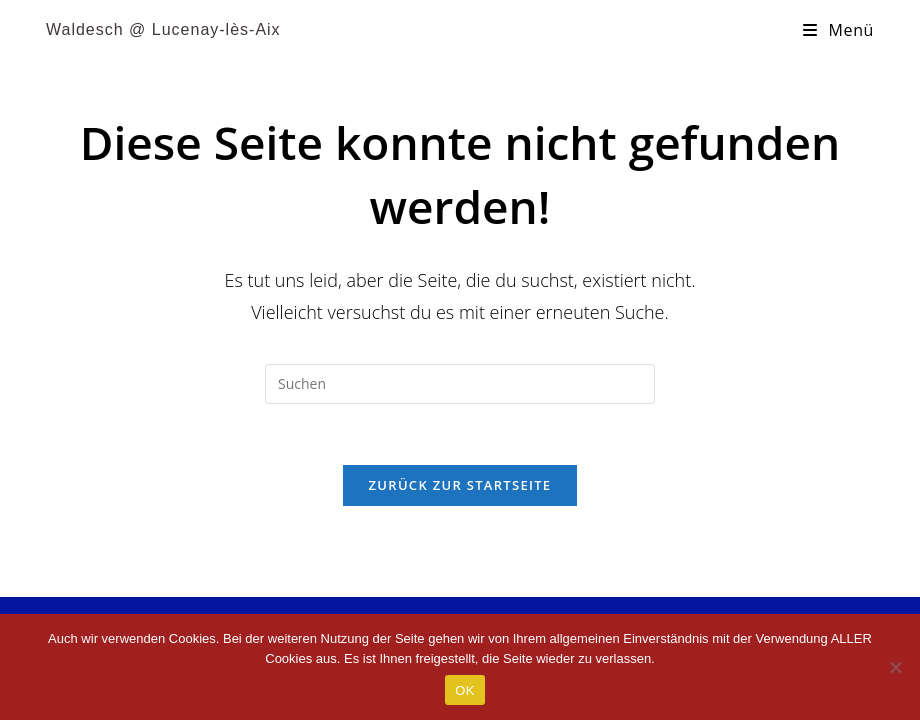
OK (464, 690)
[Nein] (895, 667)
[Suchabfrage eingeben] (460, 384)
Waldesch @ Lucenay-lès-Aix (163, 29)
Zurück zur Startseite (460, 485)
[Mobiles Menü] (838, 30)
